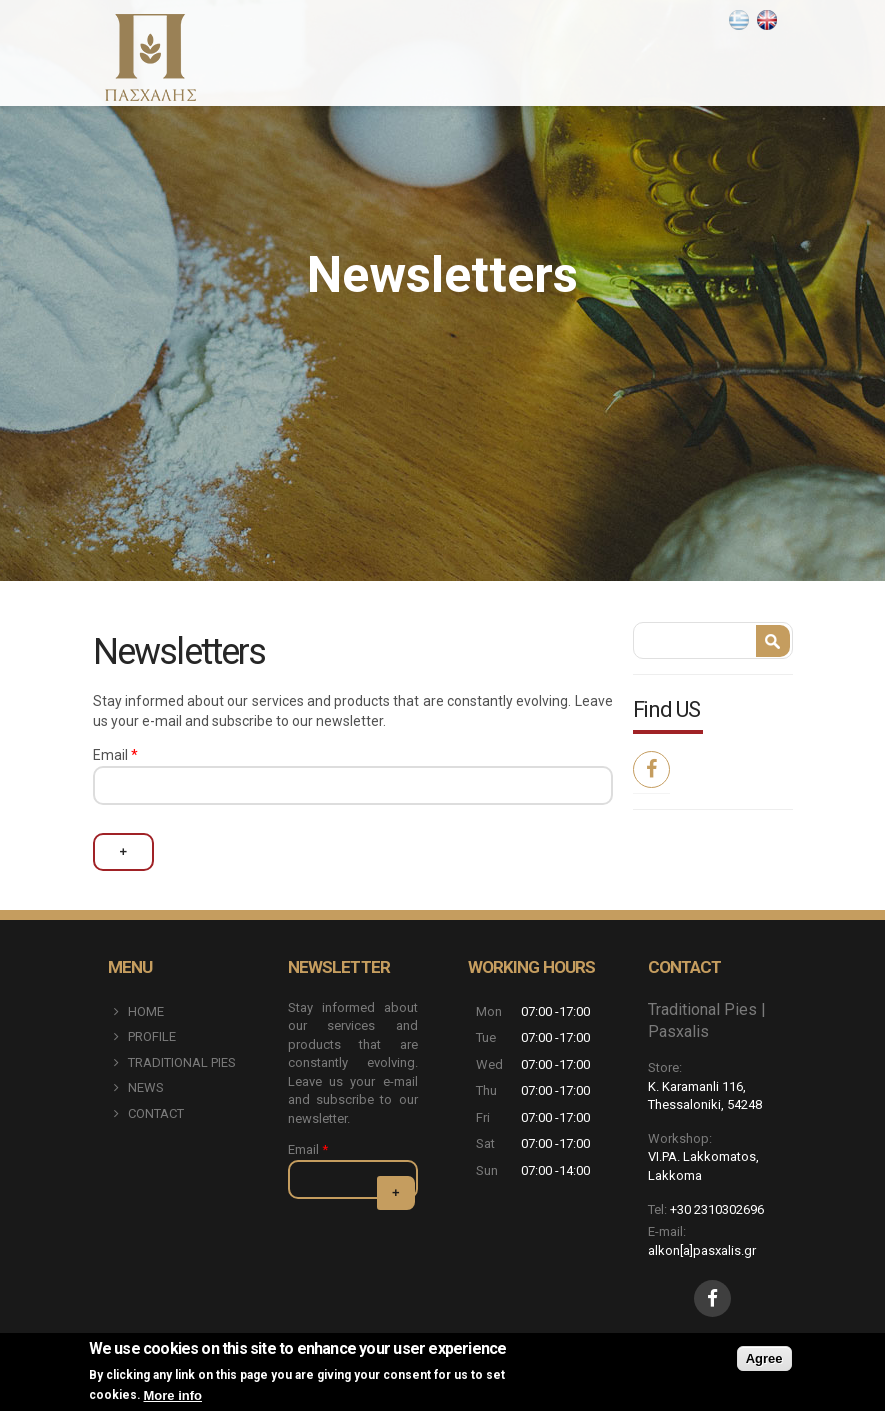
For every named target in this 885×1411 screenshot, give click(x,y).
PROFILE (152, 1036)
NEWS (146, 1087)
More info (173, 1395)
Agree (764, 1358)
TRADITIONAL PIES (182, 1062)
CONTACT (156, 1113)
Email (115, 755)
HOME (146, 1011)
